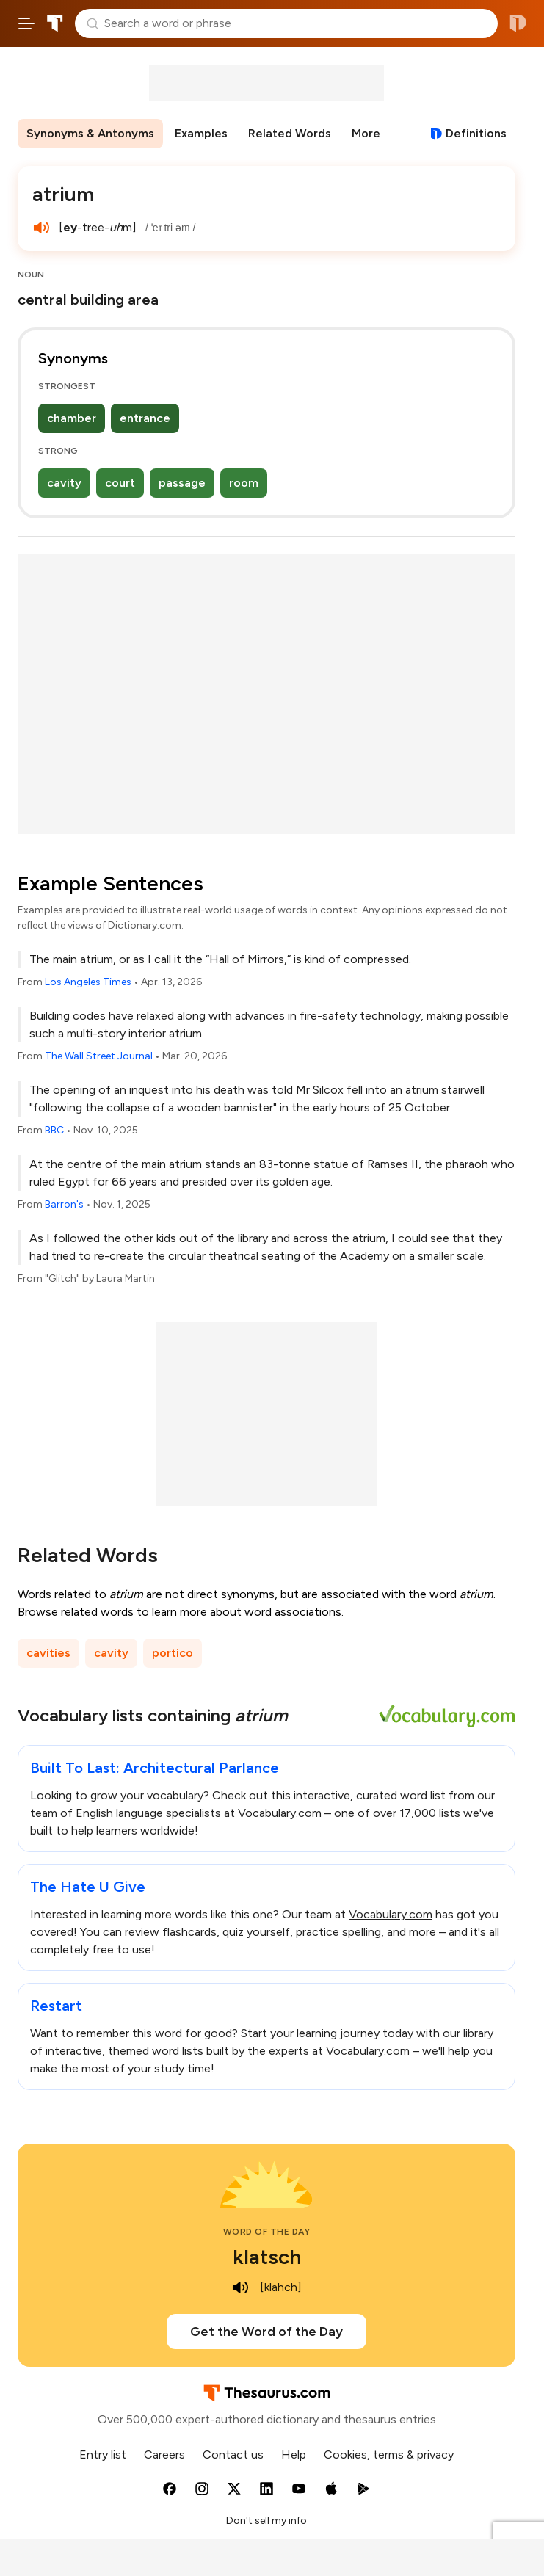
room (243, 483)
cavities (48, 1653)
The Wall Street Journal (99, 1056)
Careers (164, 2454)
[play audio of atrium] (41, 227)
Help (293, 2454)
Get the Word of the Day (266, 2331)
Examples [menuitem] (201, 133)
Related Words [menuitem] (289, 133)
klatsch (267, 2256)
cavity (64, 483)
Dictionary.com (517, 23)
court (120, 483)
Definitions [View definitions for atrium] (476, 133)
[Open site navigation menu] (26, 23)
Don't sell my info (266, 2520)
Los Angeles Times (88, 982)
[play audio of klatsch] (241, 2287)
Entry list (102, 2454)
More (366, 133)
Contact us (233, 2454)
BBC (54, 1130)
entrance (145, 418)
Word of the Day (267, 2232)
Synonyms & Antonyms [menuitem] (90, 133)
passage (182, 483)
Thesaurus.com (55, 23)
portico (172, 1653)
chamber (71, 418)
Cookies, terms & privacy (389, 2454)
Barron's (64, 1204)
